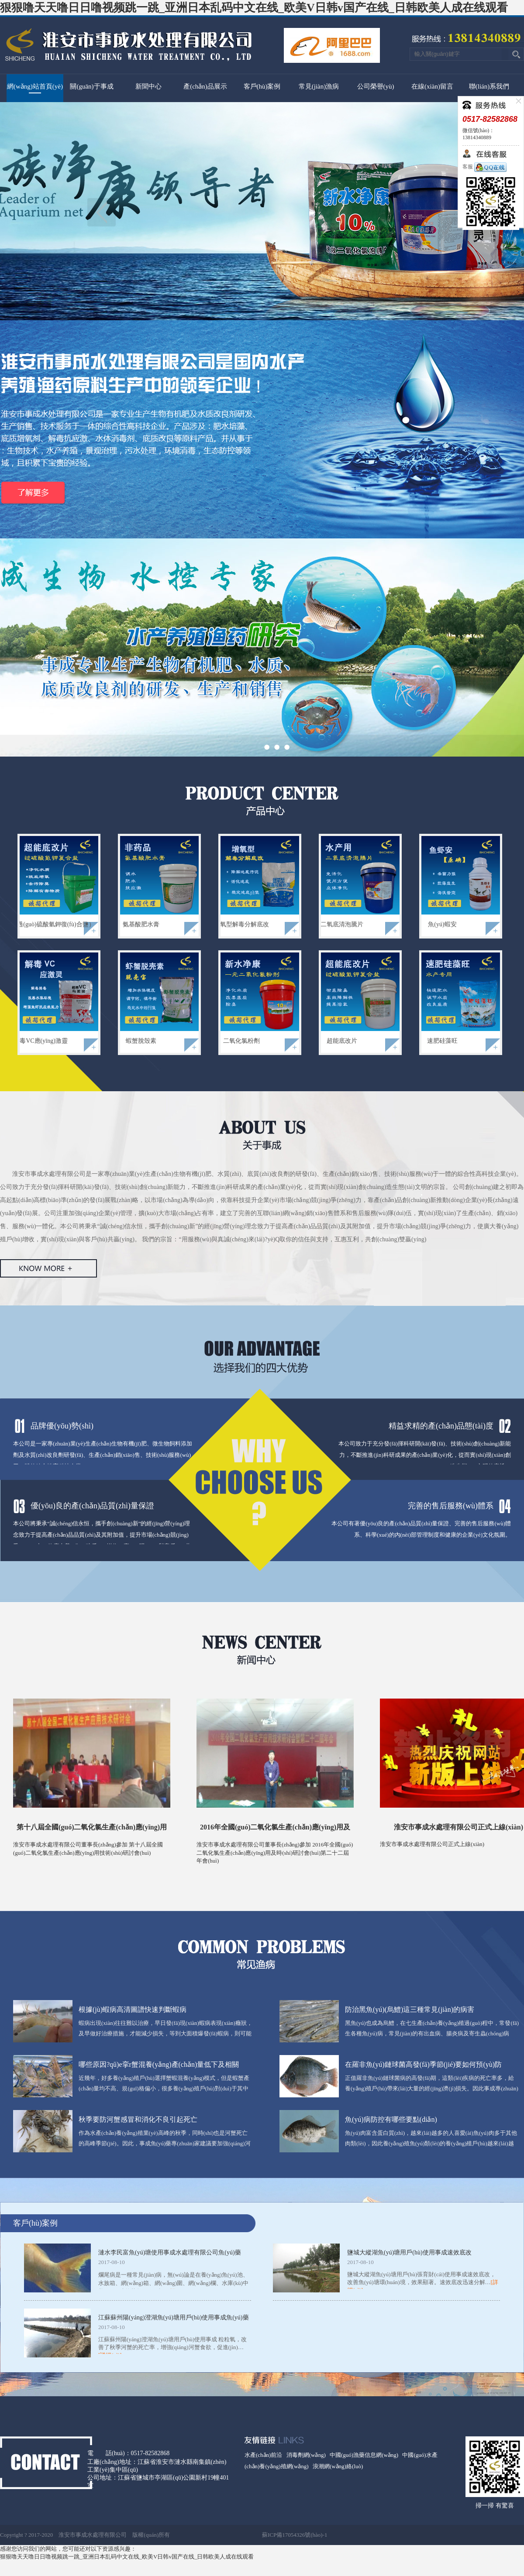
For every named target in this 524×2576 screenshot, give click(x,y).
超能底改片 (342, 1041)
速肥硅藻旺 (442, 1041)
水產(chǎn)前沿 (263, 2455)
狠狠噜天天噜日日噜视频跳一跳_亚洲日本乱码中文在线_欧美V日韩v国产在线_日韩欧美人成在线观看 (254, 7)
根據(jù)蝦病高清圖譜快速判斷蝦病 (132, 2009)
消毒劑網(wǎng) (306, 2455)
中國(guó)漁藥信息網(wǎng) (364, 2455)
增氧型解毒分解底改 (241, 924)
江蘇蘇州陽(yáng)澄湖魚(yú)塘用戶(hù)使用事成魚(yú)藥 (173, 2317)
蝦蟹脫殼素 (141, 1041)
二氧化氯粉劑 (241, 1041)
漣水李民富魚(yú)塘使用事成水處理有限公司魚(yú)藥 (169, 2252)
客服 (484, 167)
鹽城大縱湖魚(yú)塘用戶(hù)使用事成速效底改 (409, 2252)
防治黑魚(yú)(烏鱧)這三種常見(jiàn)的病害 (409, 2009)
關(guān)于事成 (91, 86)
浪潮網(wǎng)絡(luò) (338, 2466)
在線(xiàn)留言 (432, 86)
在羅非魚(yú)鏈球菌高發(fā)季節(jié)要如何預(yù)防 (423, 2064)
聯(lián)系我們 (489, 86)
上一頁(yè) (101, 212)
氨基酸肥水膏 (141, 924)
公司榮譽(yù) (375, 86)
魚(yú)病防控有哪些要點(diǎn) (391, 2119)
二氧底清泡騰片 (342, 924)
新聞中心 (148, 86)
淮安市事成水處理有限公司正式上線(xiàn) (458, 1827)
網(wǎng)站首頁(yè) (35, 86)
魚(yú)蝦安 (442, 924)
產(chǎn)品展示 (205, 86)
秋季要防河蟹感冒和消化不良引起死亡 (138, 2119)
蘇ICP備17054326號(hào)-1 (295, 2534)
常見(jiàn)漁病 (319, 86)
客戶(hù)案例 (262, 86)
